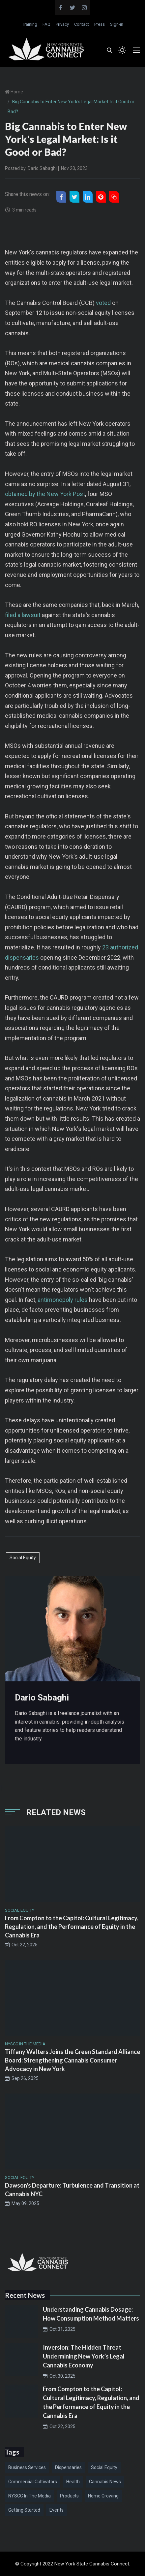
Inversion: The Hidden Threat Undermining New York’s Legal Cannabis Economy (84, 2356)
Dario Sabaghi (42, 168)
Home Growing (103, 2495)
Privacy (62, 24)
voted (103, 302)
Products (69, 2495)
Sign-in (116, 24)
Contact (81, 24)
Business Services (27, 2467)
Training (29, 24)
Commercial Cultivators (32, 2481)
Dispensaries (68, 2467)
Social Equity (23, 1557)
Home (16, 91)
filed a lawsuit (23, 614)
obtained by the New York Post (45, 493)
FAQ (46, 24)
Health (73, 2481)
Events (56, 2510)
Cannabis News (105, 2481)
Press (99, 24)
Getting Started (24, 2510)
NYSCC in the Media (29, 2495)
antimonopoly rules (63, 1299)
